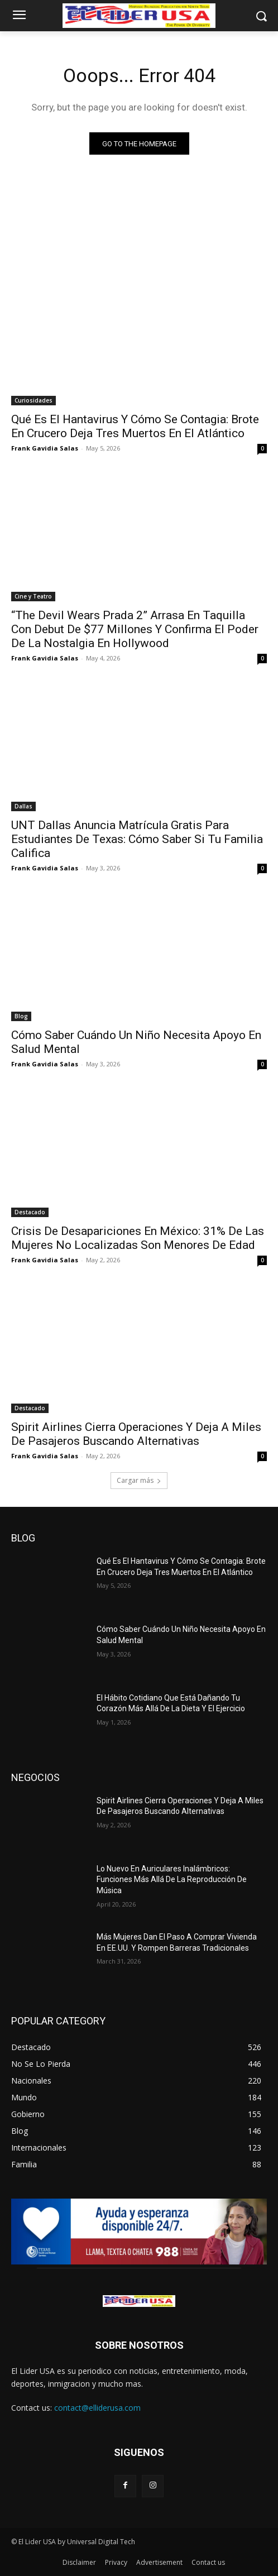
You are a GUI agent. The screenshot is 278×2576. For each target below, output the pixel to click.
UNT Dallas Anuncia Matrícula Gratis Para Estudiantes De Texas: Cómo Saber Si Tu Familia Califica (137, 839)
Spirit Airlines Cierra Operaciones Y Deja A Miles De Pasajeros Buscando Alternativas (136, 1434)
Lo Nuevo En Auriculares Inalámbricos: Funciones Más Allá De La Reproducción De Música (172, 1879)
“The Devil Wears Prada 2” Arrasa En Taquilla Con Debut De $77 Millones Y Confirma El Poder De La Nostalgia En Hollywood (134, 629)
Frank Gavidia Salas (44, 448)
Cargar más (139, 1480)
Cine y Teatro (33, 596)
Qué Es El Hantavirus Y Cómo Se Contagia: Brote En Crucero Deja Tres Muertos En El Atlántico (135, 426)
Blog (21, 1016)
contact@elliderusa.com (97, 2407)
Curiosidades (33, 400)
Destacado (30, 1212)
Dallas (23, 806)
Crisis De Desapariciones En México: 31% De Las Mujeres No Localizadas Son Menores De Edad (137, 1238)
